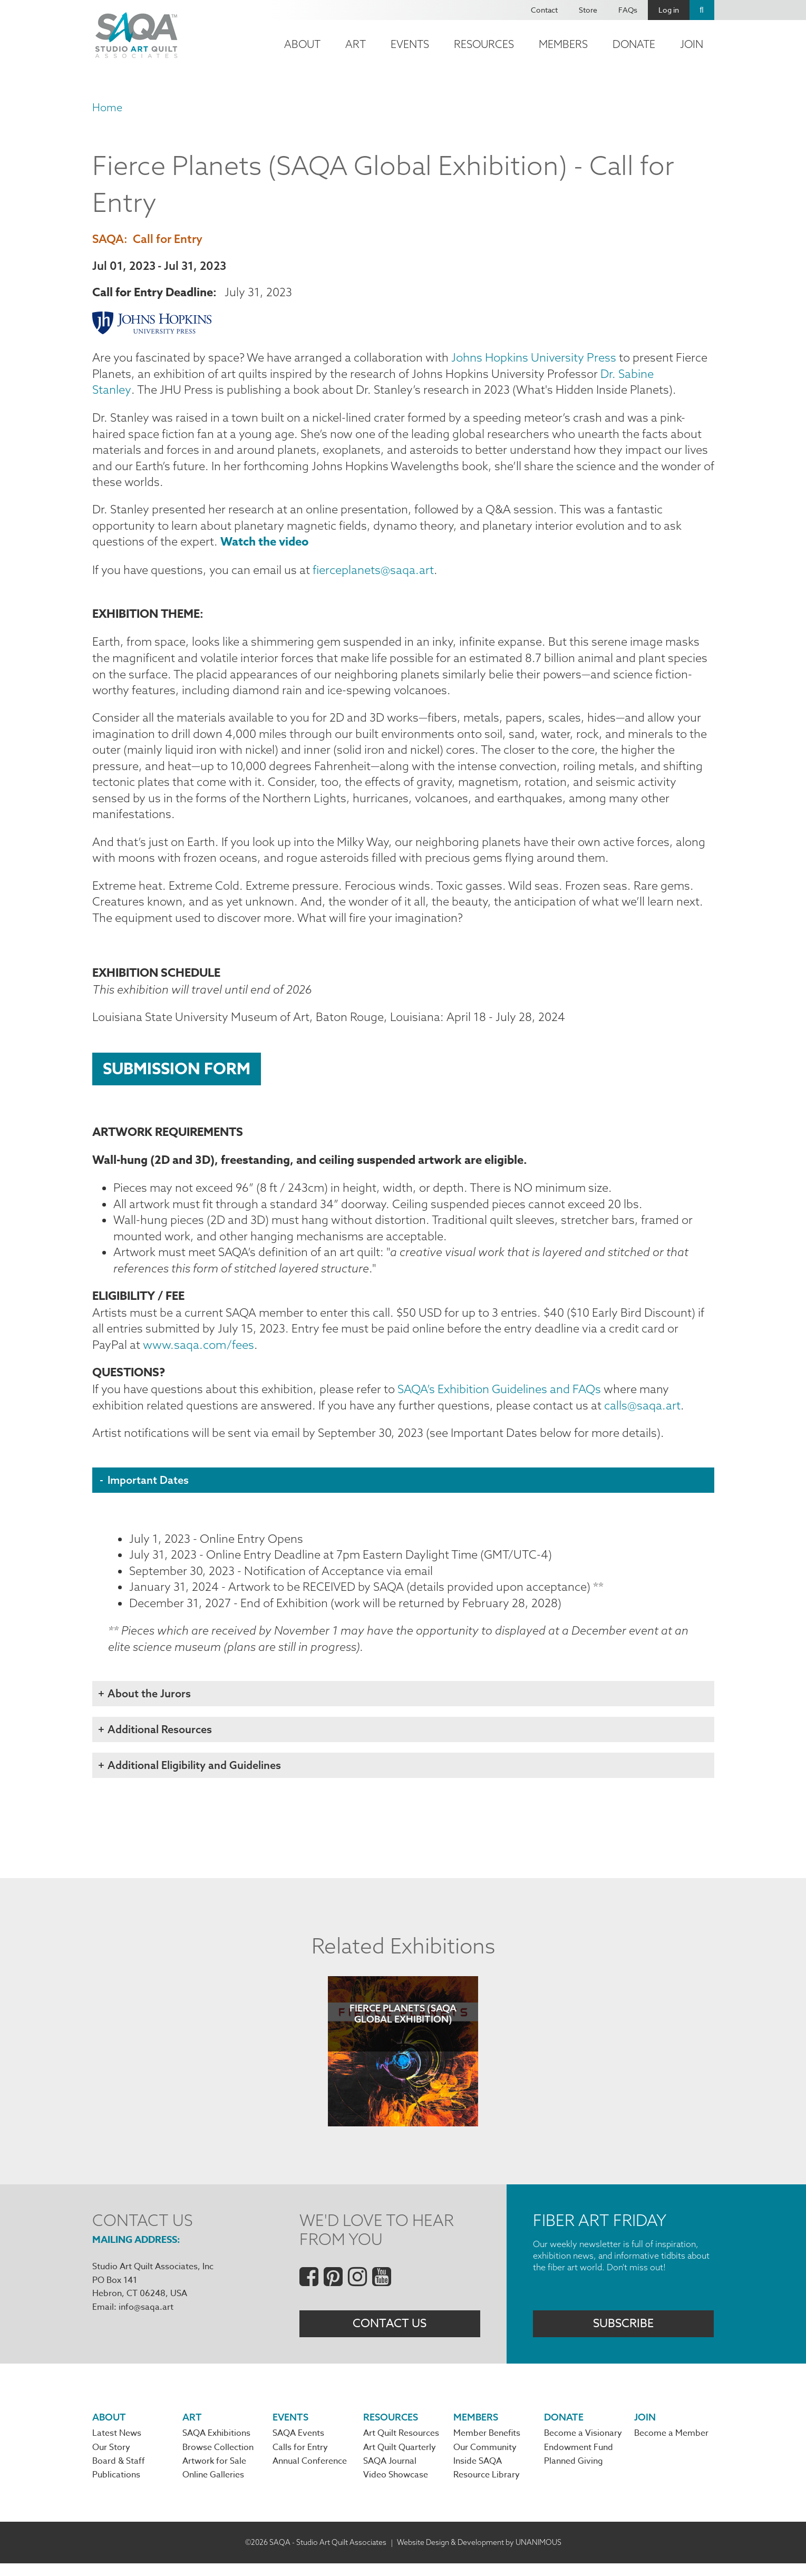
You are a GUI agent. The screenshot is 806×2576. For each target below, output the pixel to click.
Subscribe (623, 2335)
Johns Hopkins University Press (533, 358)
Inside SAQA (477, 2473)
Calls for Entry (300, 2459)
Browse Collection (218, 2459)
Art (355, 44)
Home (107, 107)
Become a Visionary (583, 2445)
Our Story (111, 2459)
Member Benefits (486, 2445)
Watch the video (264, 544)
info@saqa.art (146, 2318)
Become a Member (671, 2445)
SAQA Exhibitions (216, 2445)
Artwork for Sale (214, 2473)
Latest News (116, 2445)
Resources (484, 44)
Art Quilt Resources (401, 2445)
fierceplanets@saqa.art (373, 572)
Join (691, 44)
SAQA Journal (389, 2473)
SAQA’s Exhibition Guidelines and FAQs (499, 1398)
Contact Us (389, 2335)
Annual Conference (310, 2473)
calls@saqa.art (642, 1414)
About (302, 44)
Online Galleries (213, 2487)
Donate (634, 44)
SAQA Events (298, 2445)
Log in (668, 10)
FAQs (627, 10)
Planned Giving (573, 2473)
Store (588, 10)
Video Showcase (395, 2487)
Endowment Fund (578, 2459)
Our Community (485, 2459)
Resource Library (486, 2487)
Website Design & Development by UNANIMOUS (479, 2554)
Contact (544, 10)
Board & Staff (118, 2473)
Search (702, 10)
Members (563, 44)
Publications (116, 2487)
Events (410, 44)
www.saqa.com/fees (199, 1354)
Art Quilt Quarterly (399, 2459)
